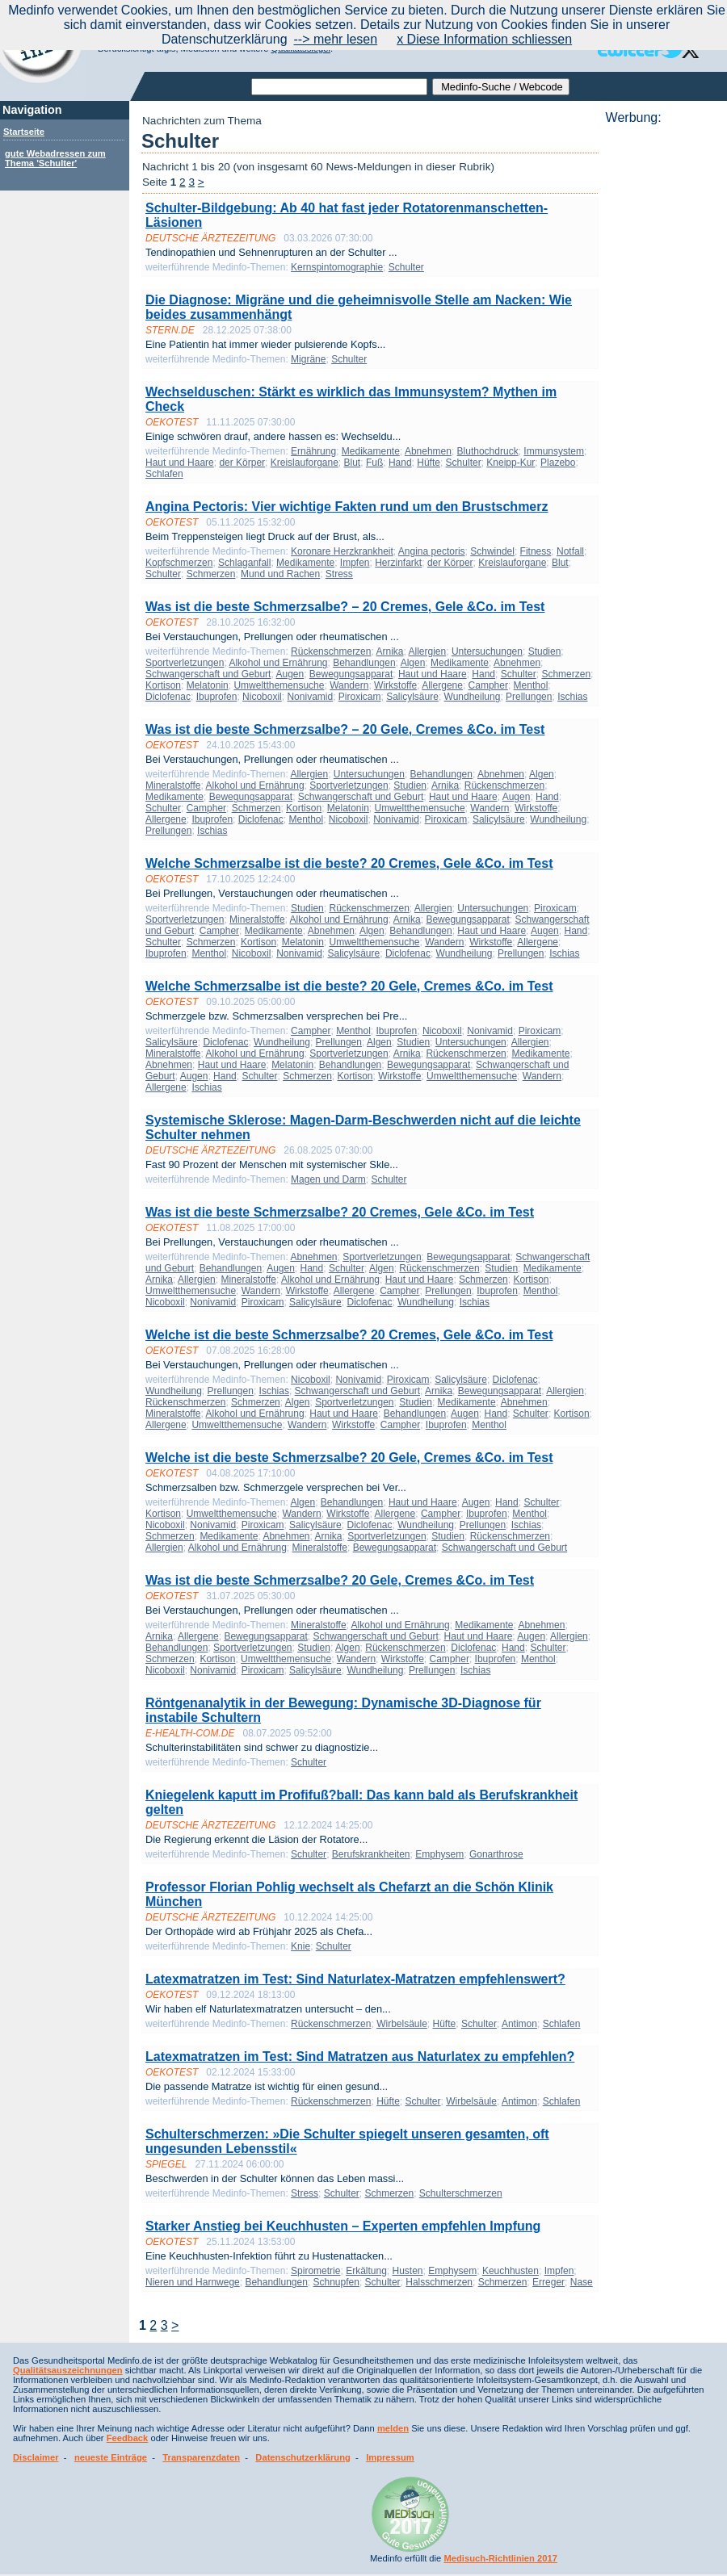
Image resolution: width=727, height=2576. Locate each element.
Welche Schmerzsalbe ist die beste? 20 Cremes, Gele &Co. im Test (349, 863)
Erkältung (366, 2271)
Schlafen (164, 474)
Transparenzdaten (201, 2457)
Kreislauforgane (304, 462)
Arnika (389, 651)
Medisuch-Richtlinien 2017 (500, 2558)
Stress (339, 574)
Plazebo (557, 462)
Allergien (428, 651)
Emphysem (439, 1854)
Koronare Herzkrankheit (342, 551)
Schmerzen (211, 574)
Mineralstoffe (172, 785)
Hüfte (428, 462)
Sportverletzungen (184, 662)
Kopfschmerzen (178, 562)
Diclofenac (168, 696)
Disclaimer (36, 2457)
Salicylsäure (412, 696)
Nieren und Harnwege (192, 2282)
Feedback (128, 2438)
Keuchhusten (510, 2271)
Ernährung (313, 451)
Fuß (374, 462)
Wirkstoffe (395, 685)
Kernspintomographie (337, 267)
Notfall (570, 551)
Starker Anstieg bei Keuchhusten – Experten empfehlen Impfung (342, 2226)
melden (393, 2428)
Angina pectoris (431, 551)
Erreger (548, 2282)
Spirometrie (315, 2271)
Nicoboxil (262, 696)
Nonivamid (310, 696)
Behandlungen (364, 662)
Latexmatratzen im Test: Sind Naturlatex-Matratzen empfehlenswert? (355, 1979)
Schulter (406, 267)
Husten (408, 2271)
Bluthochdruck (488, 451)
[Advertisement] (661, 367)
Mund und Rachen (280, 574)
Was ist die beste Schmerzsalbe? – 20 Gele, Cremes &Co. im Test (344, 729)
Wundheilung (472, 696)
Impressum (390, 2457)
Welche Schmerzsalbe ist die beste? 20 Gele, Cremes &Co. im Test (349, 986)
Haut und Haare (179, 462)
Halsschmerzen (439, 2282)
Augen (289, 674)
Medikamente (371, 451)
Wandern (349, 685)
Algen (413, 662)
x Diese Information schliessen (484, 39)
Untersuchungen (487, 651)
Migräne (308, 359)
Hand (400, 462)
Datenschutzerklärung (303, 2457)
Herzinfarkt (398, 562)
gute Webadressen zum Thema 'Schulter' (55, 158)
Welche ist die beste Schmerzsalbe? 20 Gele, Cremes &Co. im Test (349, 1457)
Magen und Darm (328, 1179)
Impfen (355, 562)
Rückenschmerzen (331, 651)
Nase (581, 2282)
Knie (300, 1946)
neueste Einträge (110, 2457)
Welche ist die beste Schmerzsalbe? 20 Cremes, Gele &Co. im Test (349, 1335)
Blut (352, 462)
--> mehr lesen (336, 39)
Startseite (23, 131)
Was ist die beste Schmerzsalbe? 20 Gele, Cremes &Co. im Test (339, 1580)
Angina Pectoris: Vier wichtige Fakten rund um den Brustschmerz (346, 506)
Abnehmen (428, 451)
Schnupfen (336, 2282)
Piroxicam (359, 696)
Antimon (519, 2023)
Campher (488, 685)
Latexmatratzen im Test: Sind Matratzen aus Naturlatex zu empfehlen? (359, 2056)
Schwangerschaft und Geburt (208, 674)
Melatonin (208, 685)
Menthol (531, 685)
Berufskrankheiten (371, 1854)
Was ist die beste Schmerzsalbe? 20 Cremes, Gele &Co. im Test (339, 1212)
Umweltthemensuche (278, 685)
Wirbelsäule (401, 2023)
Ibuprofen (216, 696)
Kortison (163, 685)
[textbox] (339, 86)
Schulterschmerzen (460, 2193)
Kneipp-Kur (510, 462)
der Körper (242, 462)
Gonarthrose (496, 1854)
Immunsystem (553, 451)
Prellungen (529, 696)
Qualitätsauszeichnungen (68, 2370)
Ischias (572, 696)
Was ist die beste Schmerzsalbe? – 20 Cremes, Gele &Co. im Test (344, 607)
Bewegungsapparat (351, 674)
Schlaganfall (244, 562)
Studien (544, 651)
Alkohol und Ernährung (278, 662)
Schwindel (492, 551)
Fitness (536, 551)
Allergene (442, 685)
